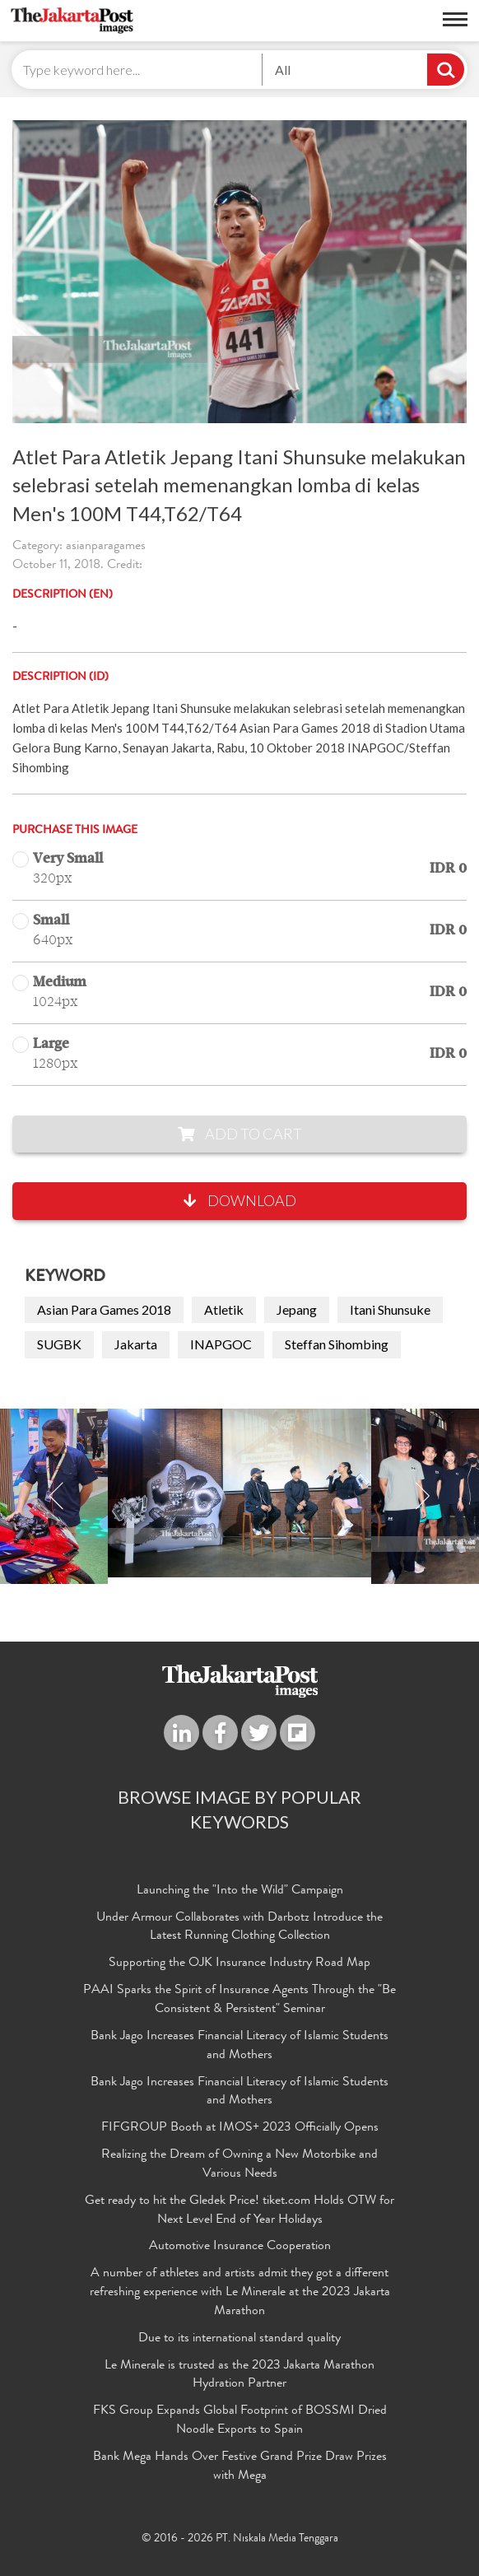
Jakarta (135, 1344)
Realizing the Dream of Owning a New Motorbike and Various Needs (239, 2165)
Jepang (297, 1309)
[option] (239, 1493)
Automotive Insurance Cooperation (240, 2246)
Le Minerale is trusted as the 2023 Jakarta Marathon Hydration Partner (239, 2375)
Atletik (224, 1309)
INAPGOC (221, 1344)
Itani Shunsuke (390, 1309)
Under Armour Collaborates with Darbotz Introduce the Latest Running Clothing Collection (239, 1928)
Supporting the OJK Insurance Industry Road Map (239, 1963)
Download (240, 1200)
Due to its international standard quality (239, 2338)
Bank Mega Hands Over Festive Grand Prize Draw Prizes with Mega (240, 2467)
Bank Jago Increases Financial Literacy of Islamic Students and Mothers (239, 2046)
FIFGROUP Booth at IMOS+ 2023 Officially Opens (240, 2128)
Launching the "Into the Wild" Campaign (240, 1891)
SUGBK (59, 1344)
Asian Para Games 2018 (104, 1309)
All (283, 69)
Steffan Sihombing (336, 1344)
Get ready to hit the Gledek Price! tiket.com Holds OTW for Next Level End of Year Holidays (239, 2211)
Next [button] (422, 1496)
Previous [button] (57, 1496)
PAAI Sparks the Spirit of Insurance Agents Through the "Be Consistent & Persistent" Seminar (239, 2000)
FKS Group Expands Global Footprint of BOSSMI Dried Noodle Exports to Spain (240, 2421)
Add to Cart (240, 1134)
